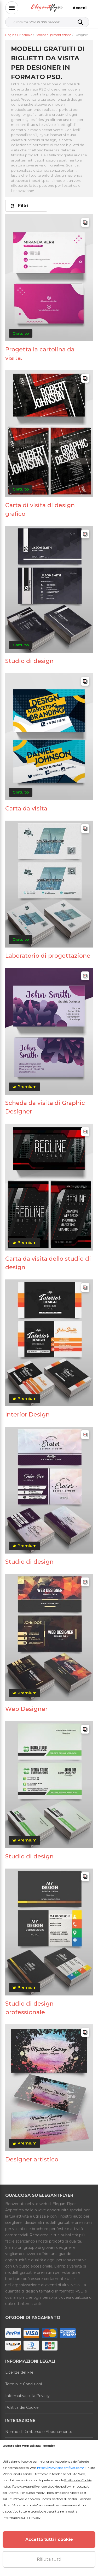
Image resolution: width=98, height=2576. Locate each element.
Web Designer (26, 1708)
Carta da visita (26, 808)
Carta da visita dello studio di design (48, 1263)
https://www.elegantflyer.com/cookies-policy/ (37, 2486)
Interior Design (27, 1414)
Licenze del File (19, 2372)
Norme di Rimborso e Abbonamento (38, 2431)
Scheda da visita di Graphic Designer (45, 1107)
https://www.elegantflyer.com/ (60, 2468)
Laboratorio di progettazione (47, 955)
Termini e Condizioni (23, 2384)
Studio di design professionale (29, 2008)
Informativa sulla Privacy (27, 2395)
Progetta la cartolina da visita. (39, 354)
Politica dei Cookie (22, 2407)
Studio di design (29, 661)
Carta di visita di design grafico (40, 509)
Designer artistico (31, 2159)
